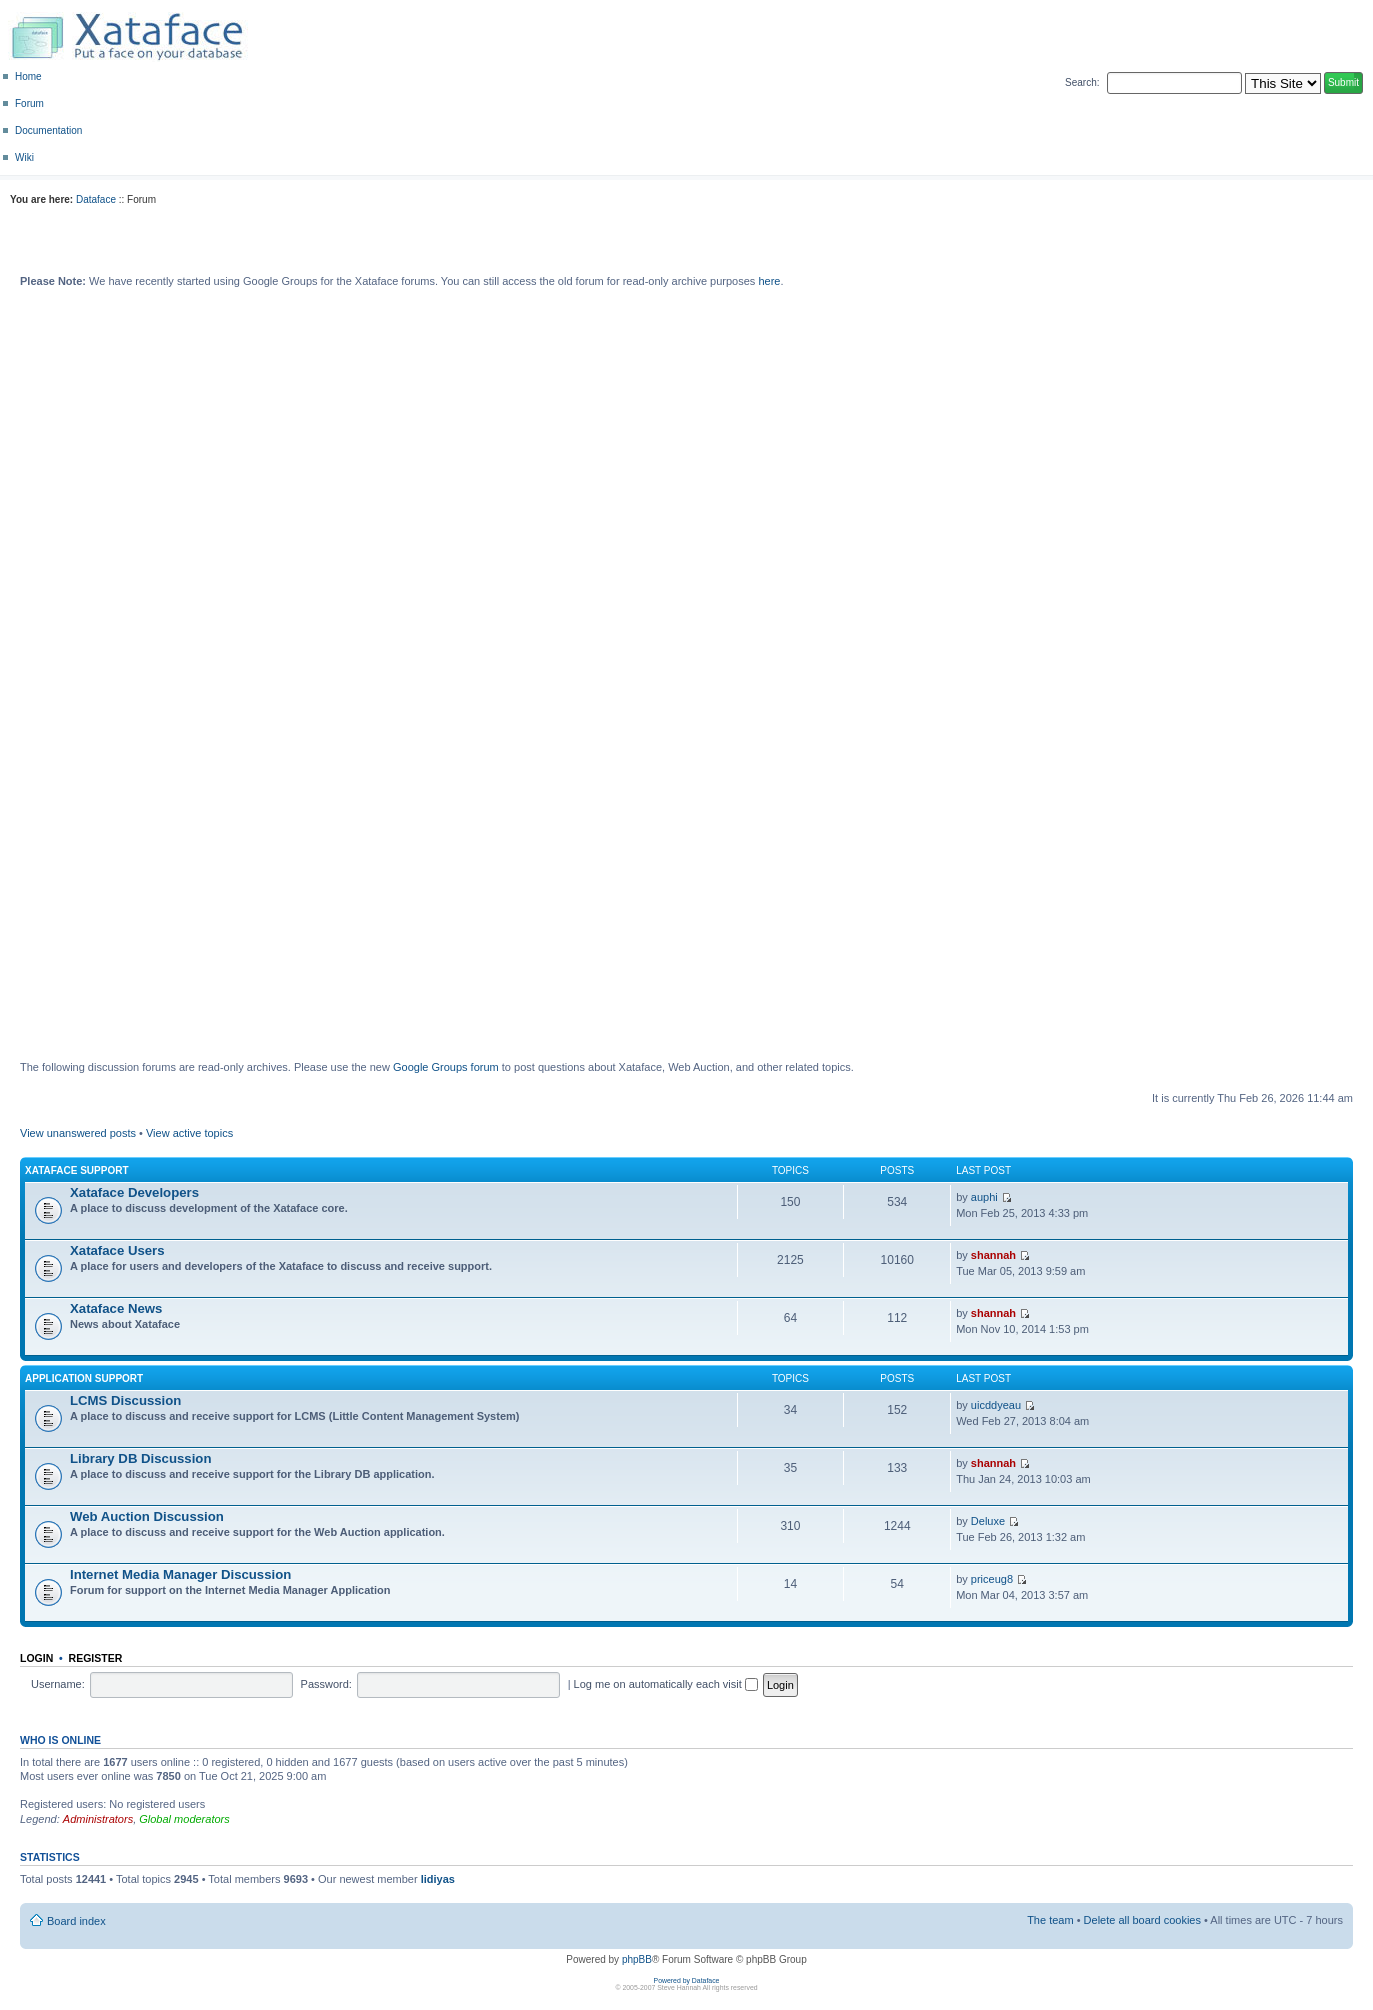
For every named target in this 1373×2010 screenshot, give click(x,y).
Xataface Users (117, 1250)
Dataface (96, 199)
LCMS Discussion (125, 1400)
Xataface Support (77, 1170)
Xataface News (116, 1308)
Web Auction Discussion (147, 1516)
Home (28, 76)
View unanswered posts (78, 1133)
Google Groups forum (446, 1067)
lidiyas (438, 1879)
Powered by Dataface (687, 1980)
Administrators (98, 1819)
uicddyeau (996, 1405)
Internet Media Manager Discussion (180, 1574)
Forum (29, 103)
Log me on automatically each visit (666, 1684)
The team (1050, 1920)
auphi (984, 1197)
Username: (58, 1684)
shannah (993, 1255)
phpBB (637, 1959)
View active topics (189, 1133)
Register (96, 1658)
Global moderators (184, 1819)
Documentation (48, 130)
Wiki (24, 157)
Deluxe (988, 1521)
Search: (1082, 82)
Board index (76, 1921)
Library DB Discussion (140, 1458)
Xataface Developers (134, 1192)
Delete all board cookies (1142, 1920)
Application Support (84, 1378)
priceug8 (992, 1579)
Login (36, 1658)
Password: (326, 1684)
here (769, 281)
